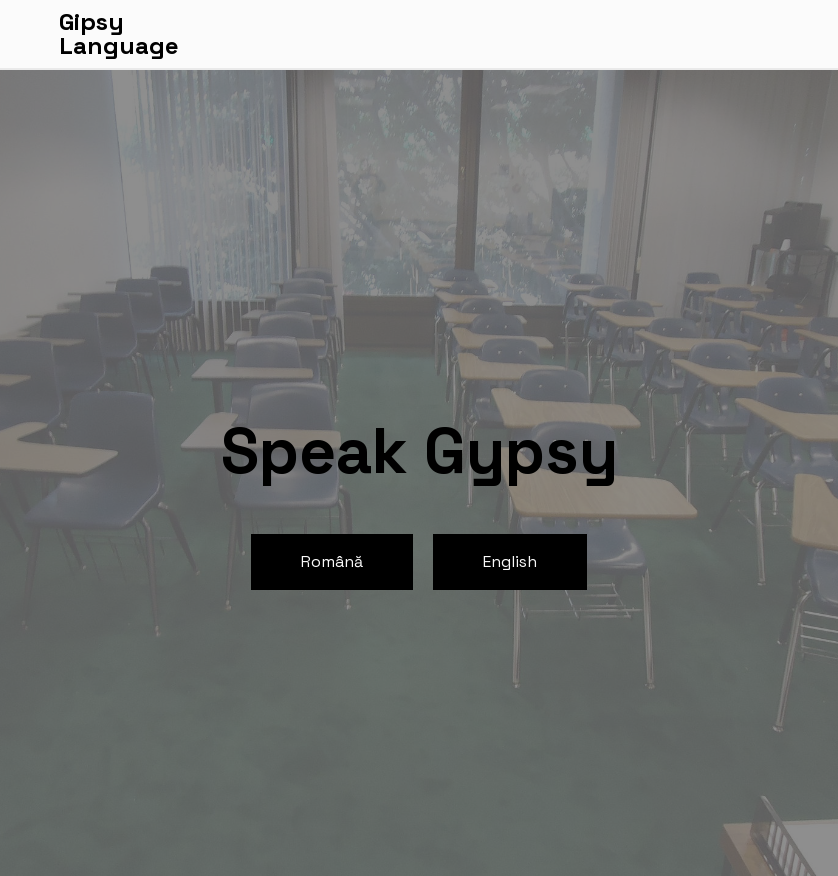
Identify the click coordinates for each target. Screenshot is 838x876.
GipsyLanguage (119, 34)
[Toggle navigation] (767, 34)
